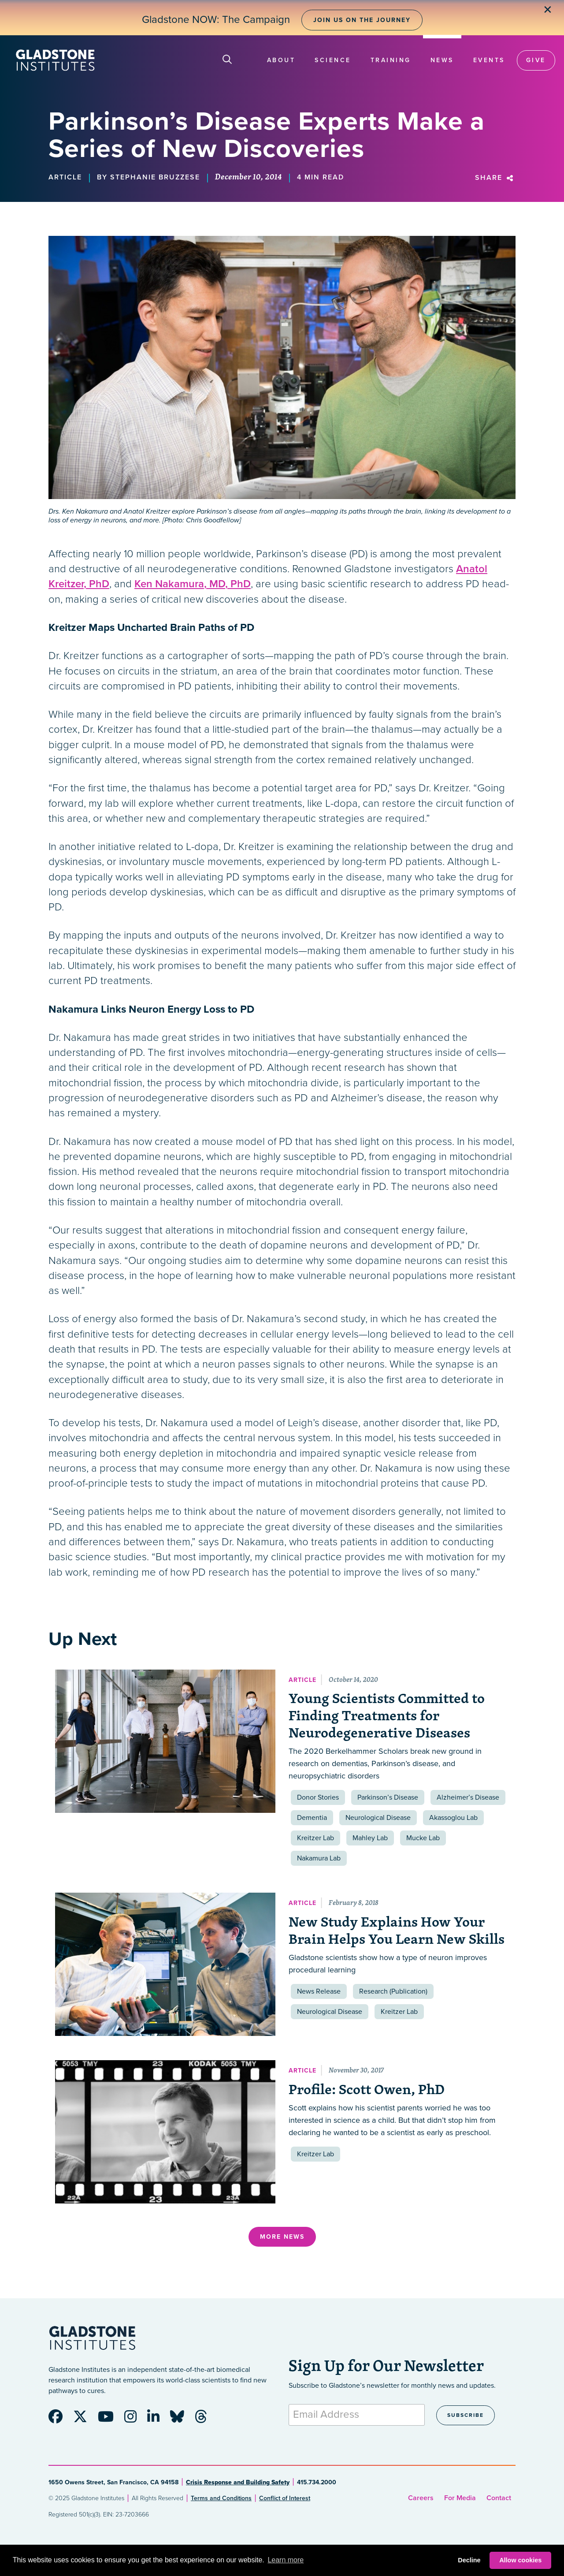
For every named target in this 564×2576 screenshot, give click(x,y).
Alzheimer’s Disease (468, 1797)
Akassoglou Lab (453, 1817)
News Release (319, 1991)
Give (536, 60)
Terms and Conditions (221, 2498)
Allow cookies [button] (520, 2560)
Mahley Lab (370, 1838)
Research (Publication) (393, 1991)
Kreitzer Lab (315, 1838)
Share (495, 177)
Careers (421, 2498)
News (442, 60)
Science (333, 60)
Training (391, 60)
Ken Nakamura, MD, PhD (192, 584)
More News (282, 2236)
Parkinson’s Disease (387, 1797)
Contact (498, 2498)
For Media (460, 2498)
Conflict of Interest (284, 2498)
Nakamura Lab (319, 1858)
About (281, 60)
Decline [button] (469, 2560)
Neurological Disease (378, 1817)
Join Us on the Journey (362, 20)
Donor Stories (318, 1797)
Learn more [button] (285, 2560)
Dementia (312, 1817)
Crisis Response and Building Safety (237, 2482)
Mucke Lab (423, 1838)
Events (489, 60)
